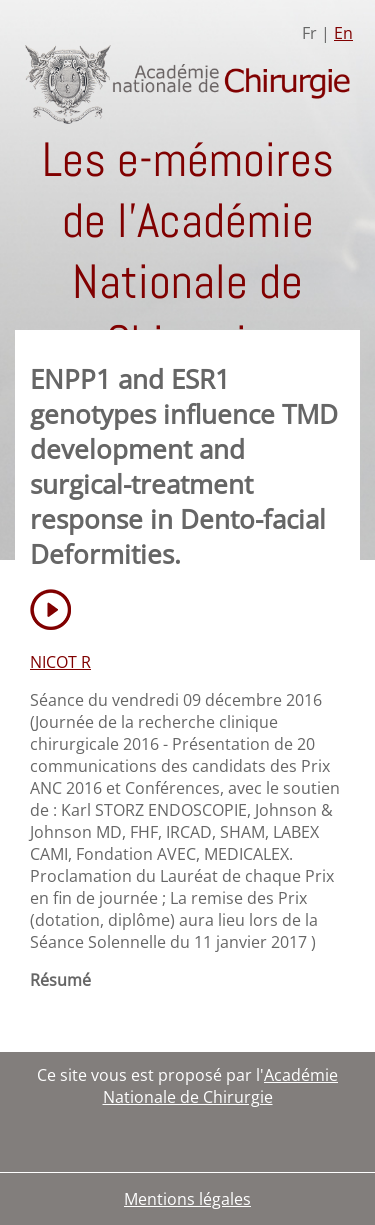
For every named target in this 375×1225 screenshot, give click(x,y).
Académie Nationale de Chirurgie (221, 1086)
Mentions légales (187, 1199)
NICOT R (60, 662)
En (343, 33)
